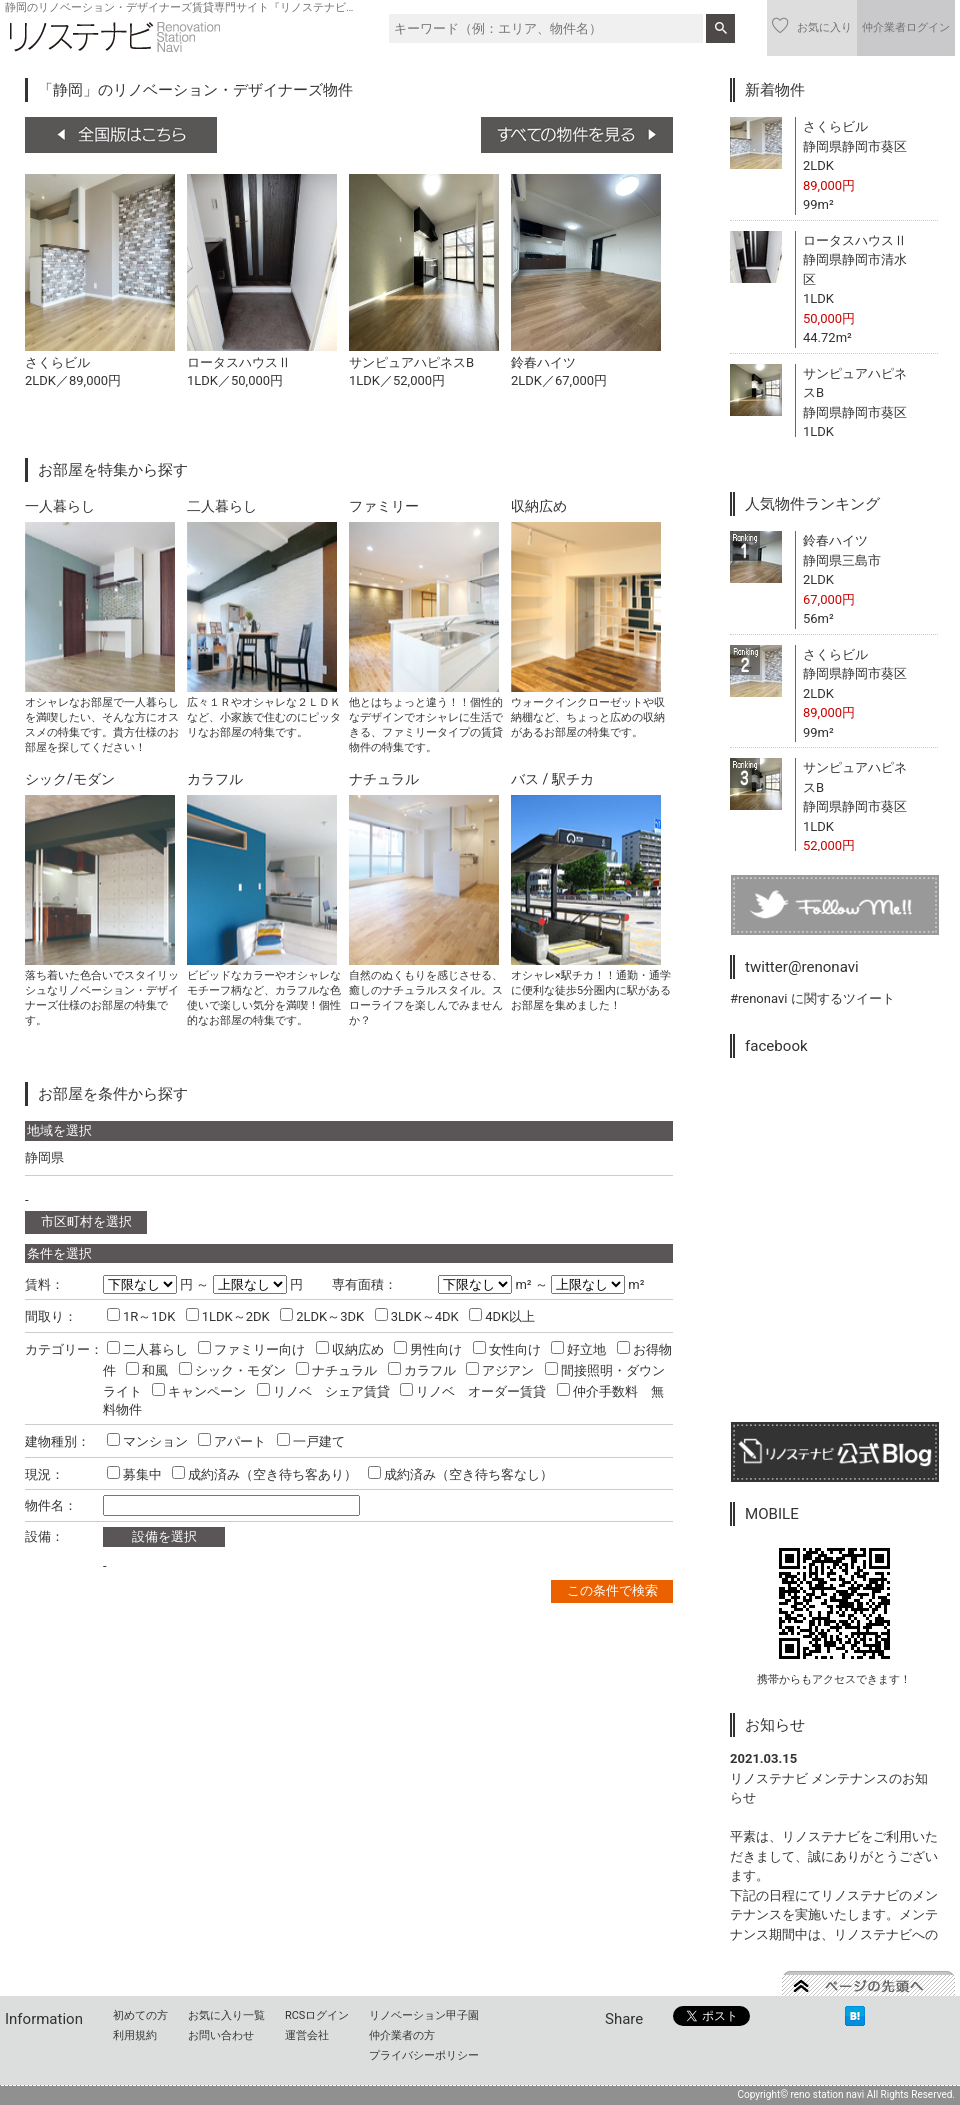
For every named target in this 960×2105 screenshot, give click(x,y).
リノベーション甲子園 (424, 2015)
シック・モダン (232, 1370)
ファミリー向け (251, 1349)
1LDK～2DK (228, 1316)
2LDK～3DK (322, 1316)
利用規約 (135, 2035)
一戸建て (311, 1441)
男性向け (428, 1349)
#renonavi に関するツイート (812, 998)
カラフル (422, 1370)
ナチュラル (336, 1370)
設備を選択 (164, 1536)
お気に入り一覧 (226, 2015)
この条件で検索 (612, 1590)
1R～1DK (141, 1316)
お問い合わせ (221, 2035)
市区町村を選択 (86, 1221)
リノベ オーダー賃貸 (473, 1391)
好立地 (578, 1349)
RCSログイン (317, 2015)
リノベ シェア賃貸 (323, 1391)
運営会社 (307, 2035)
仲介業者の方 (402, 2035)
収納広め (350, 1349)
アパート (232, 1441)
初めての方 (140, 2015)
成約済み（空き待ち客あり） (264, 1474)
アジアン (500, 1370)
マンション (147, 1441)
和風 (147, 1370)
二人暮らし (147, 1349)
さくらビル (835, 126)
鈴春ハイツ (835, 540)
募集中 (134, 1474)
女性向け (507, 1349)
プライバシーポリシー (424, 2055)
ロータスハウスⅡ (855, 240)
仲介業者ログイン (906, 27)
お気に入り (812, 26)
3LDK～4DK (417, 1316)
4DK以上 (502, 1316)
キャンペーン (199, 1391)
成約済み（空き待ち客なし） (460, 1474)
